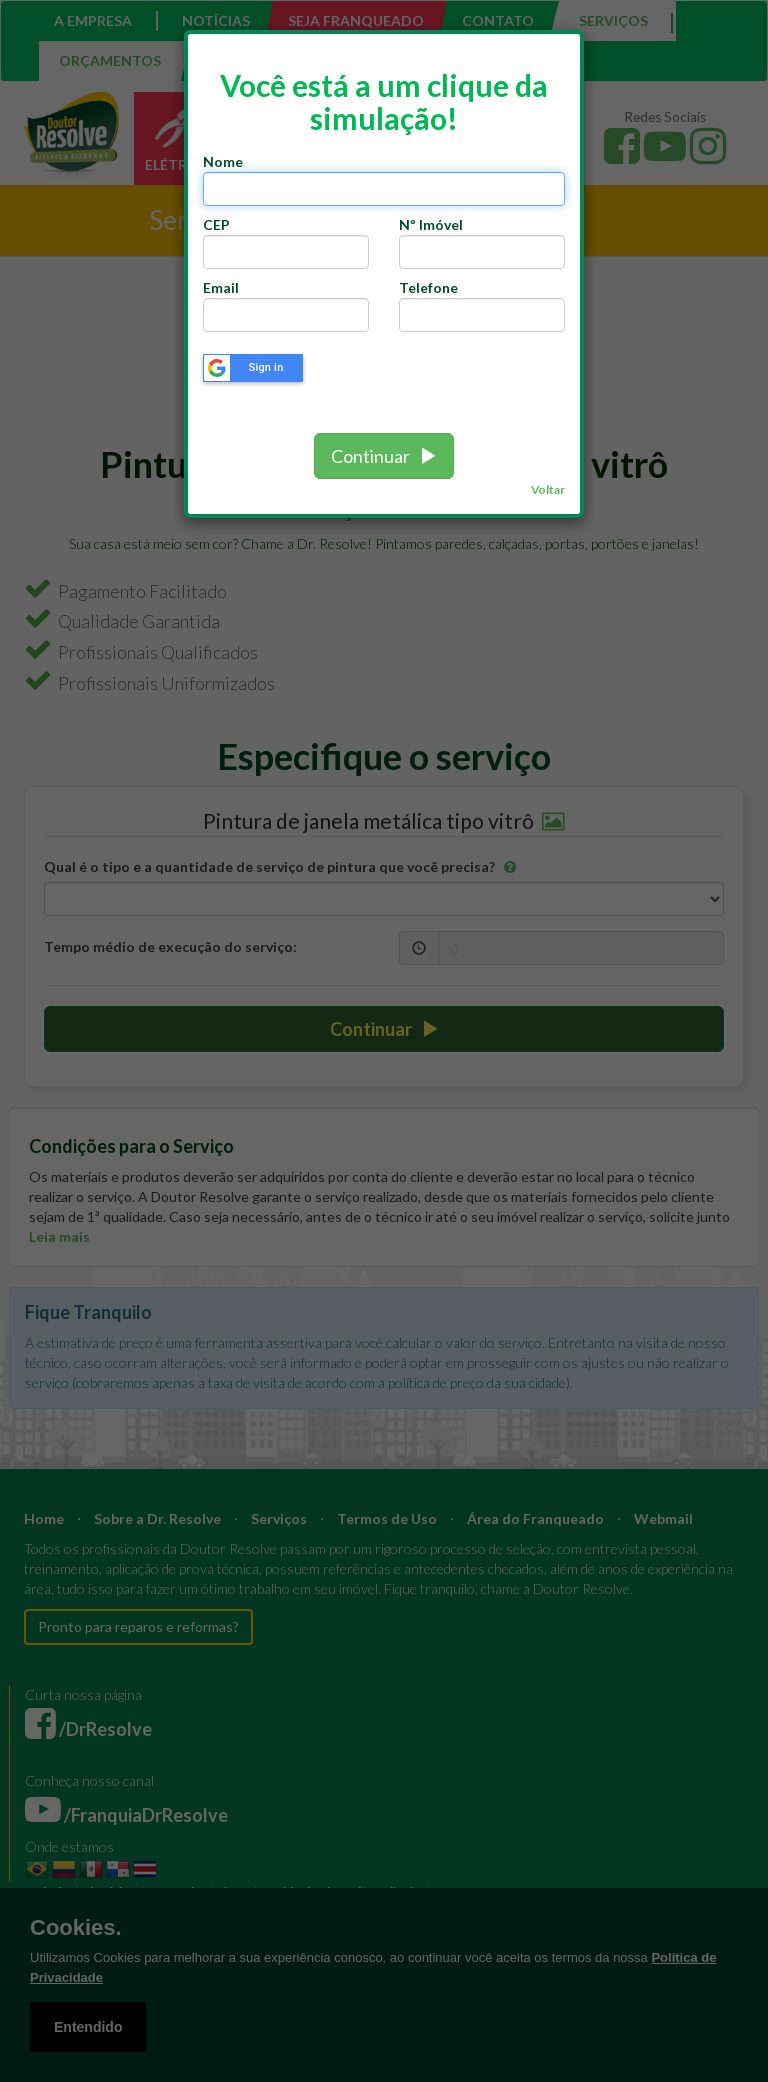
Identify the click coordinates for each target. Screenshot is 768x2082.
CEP (219, 224)
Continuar (384, 456)
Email (221, 287)
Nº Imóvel (431, 224)
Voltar (548, 489)
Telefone (428, 287)
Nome (223, 161)
